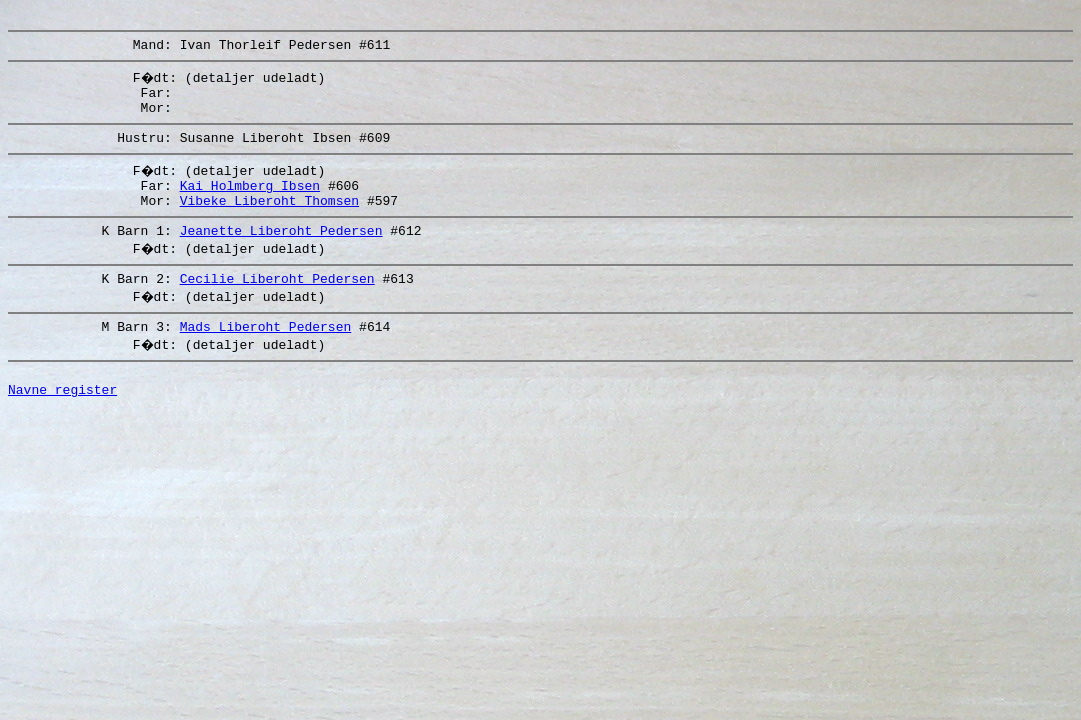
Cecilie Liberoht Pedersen (277, 305)
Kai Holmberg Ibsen (250, 203)
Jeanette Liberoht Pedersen (281, 254)
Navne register (62, 425)
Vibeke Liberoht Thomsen (269, 221)
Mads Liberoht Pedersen (266, 356)
